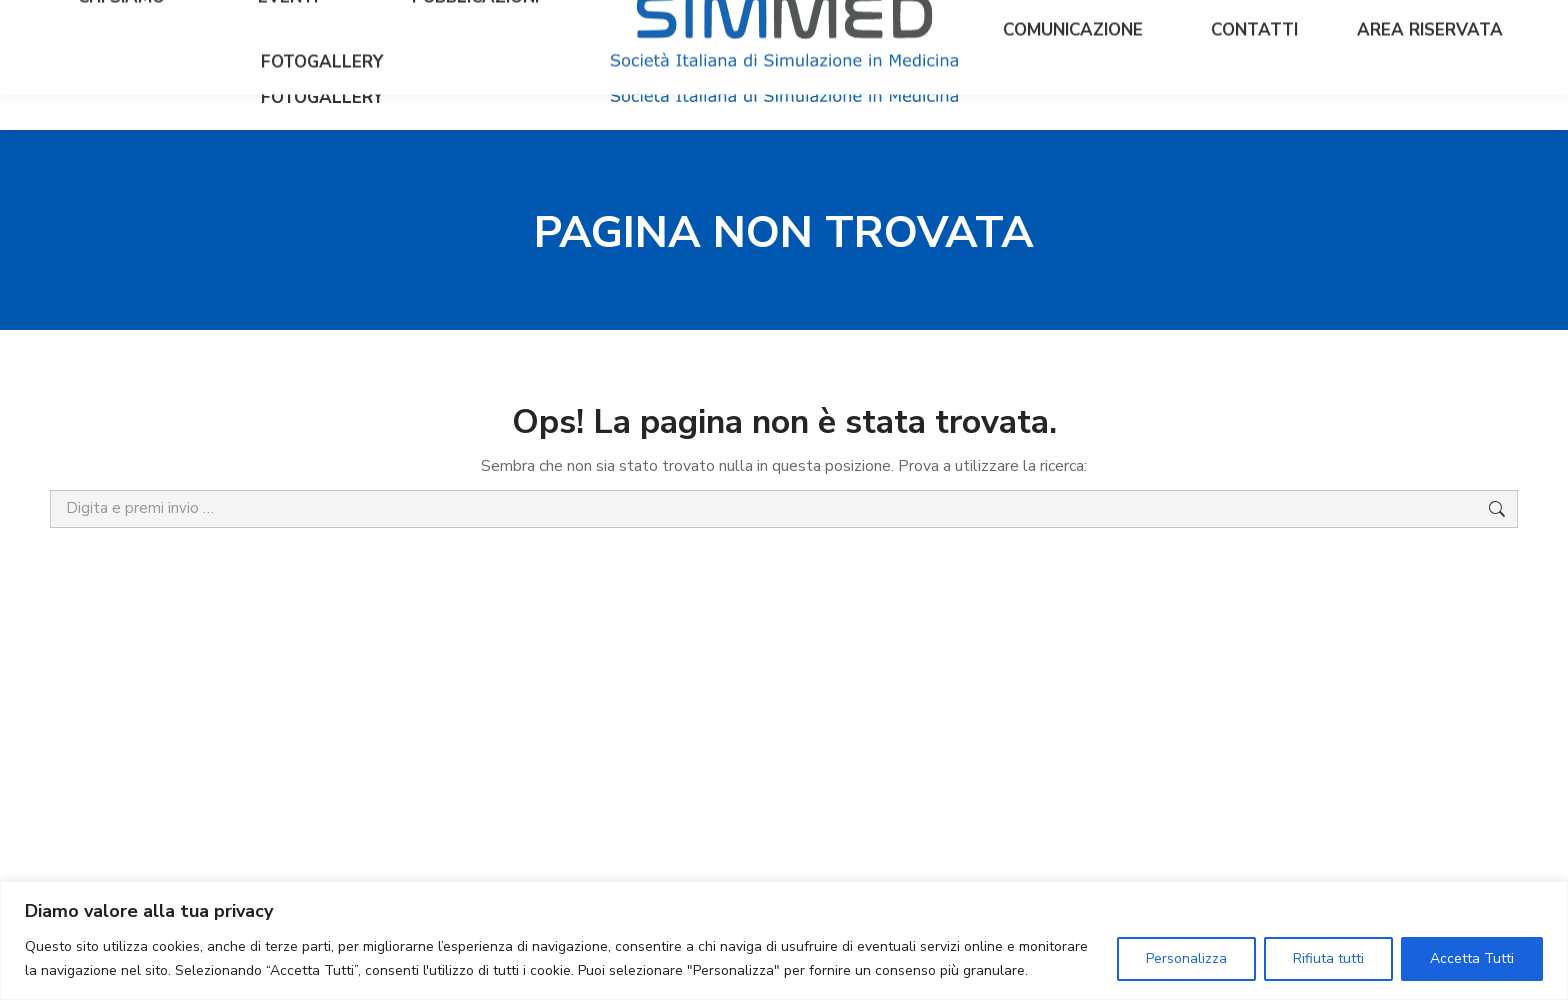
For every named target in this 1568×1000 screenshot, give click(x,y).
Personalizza (1186, 958)
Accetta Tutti (1472, 958)
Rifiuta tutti (1328, 958)
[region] (784, 940)
